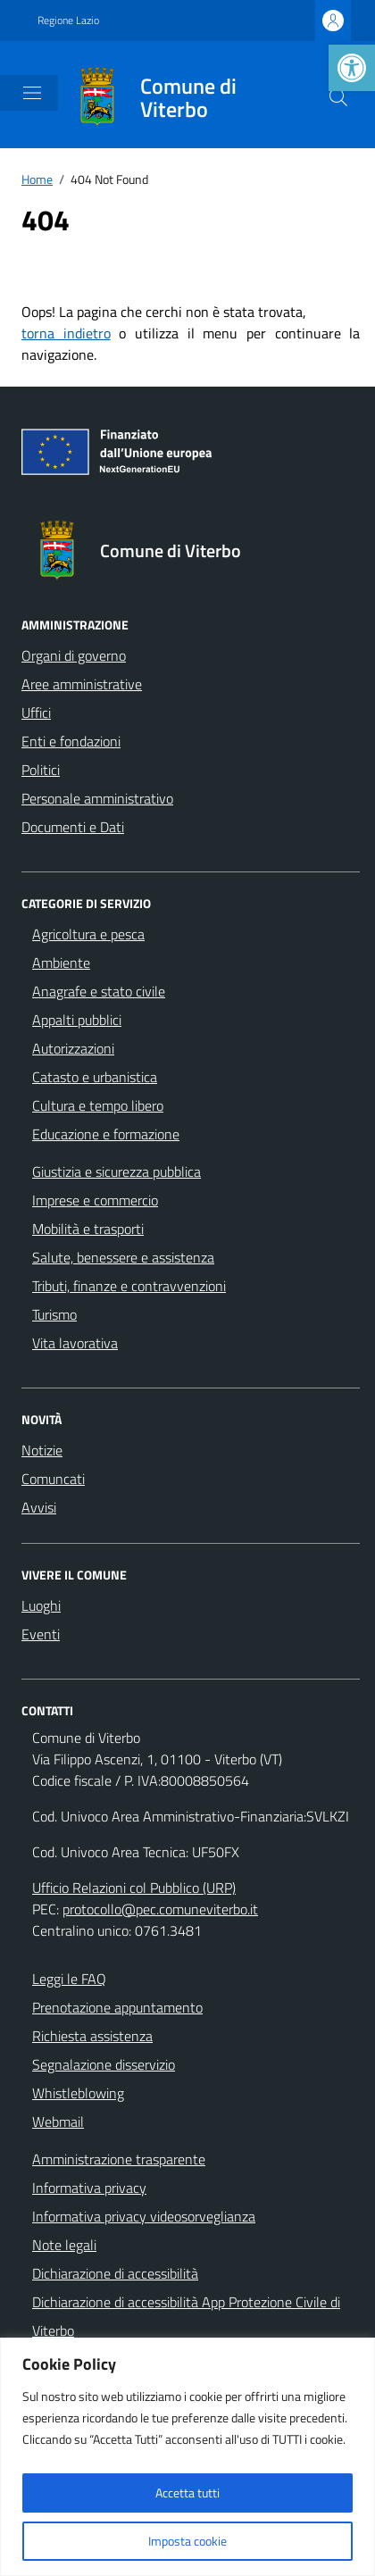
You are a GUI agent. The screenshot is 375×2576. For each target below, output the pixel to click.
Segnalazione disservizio (103, 2064)
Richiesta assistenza (92, 2036)
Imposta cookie (187, 2540)
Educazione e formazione (105, 1134)
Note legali (64, 2244)
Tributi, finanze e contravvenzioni (129, 1285)
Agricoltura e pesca (88, 934)
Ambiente (61, 962)
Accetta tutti (187, 2492)
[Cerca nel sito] (338, 97)
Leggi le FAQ (69, 1978)
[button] (352, 68)
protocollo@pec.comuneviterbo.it (160, 1909)
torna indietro (66, 333)
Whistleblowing (78, 2093)
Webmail (58, 2121)
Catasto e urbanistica (94, 1077)
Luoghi (41, 1605)
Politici (40, 769)
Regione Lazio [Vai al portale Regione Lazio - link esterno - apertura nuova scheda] (68, 21)
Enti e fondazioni (71, 741)
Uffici (36, 712)
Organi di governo (73, 655)
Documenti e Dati (72, 827)
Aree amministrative (81, 684)
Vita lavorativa (75, 1343)
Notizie (41, 1450)
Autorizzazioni (73, 1048)
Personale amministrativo (97, 798)
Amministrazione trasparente (118, 2159)
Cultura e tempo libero (97, 1105)
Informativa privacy (89, 2187)
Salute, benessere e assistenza (123, 1257)
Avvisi (38, 1507)
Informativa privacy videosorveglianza (143, 2216)
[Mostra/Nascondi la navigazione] (32, 93)
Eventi (40, 1634)
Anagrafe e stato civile (98, 991)
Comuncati (53, 1478)
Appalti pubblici (76, 1019)
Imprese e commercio (95, 1200)
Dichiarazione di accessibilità (115, 2273)
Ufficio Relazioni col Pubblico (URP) (134, 1887)
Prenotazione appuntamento (117, 2007)
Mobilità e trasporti (88, 1228)
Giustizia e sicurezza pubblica (116, 1171)
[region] (187, 2457)
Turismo (54, 1314)
